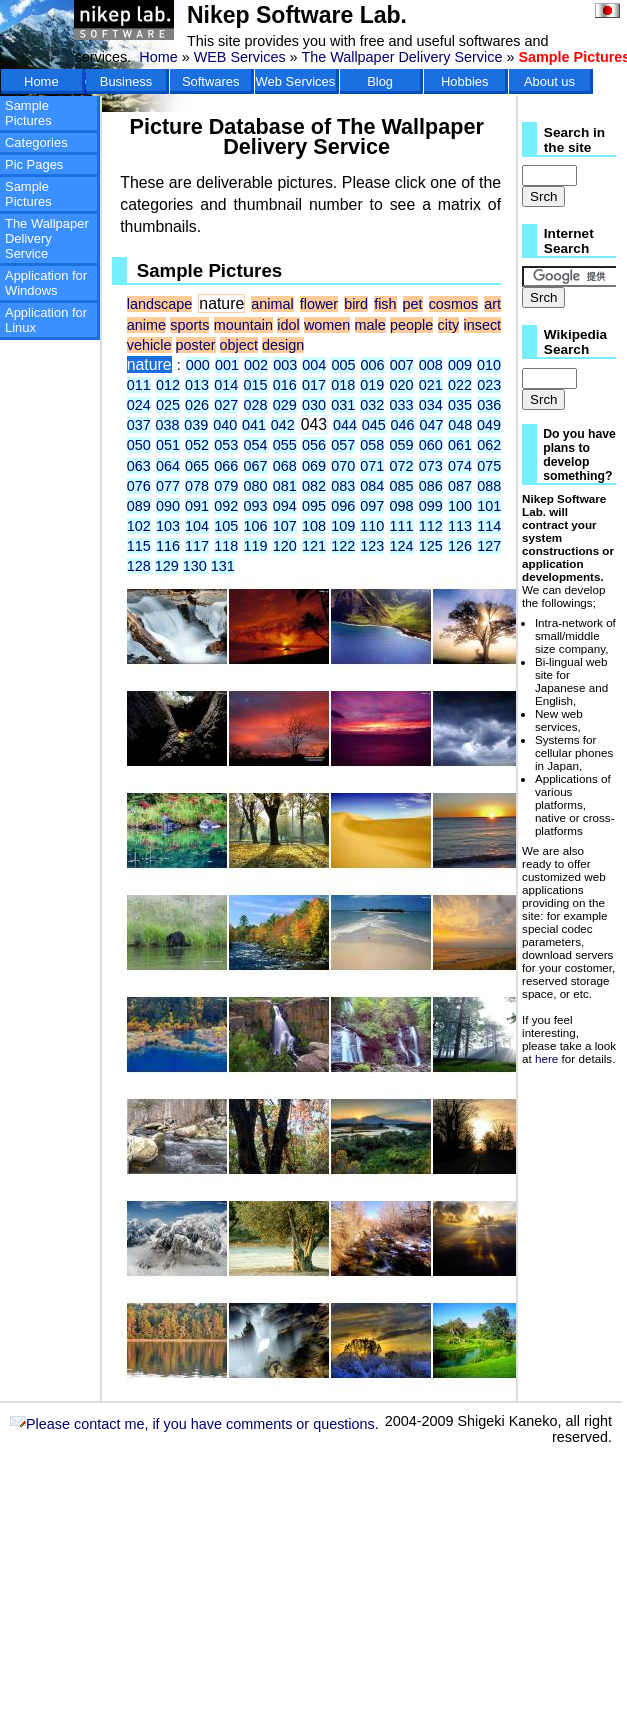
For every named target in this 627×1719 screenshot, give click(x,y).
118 (226, 546)
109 (343, 526)
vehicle (149, 345)
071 (372, 466)
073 (431, 466)
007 (402, 365)
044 (345, 425)
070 (343, 466)
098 (402, 506)
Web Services (296, 81)
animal (272, 304)
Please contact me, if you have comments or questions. (194, 1424)
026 (197, 405)
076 (139, 486)
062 (489, 445)
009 (460, 365)
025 (168, 405)
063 (139, 466)
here (546, 1058)
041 (254, 425)
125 (431, 546)
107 (285, 526)
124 (402, 546)
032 (372, 405)
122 (343, 546)
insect (483, 325)
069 (314, 466)
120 (285, 546)
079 (226, 486)
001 (227, 365)
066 (226, 466)
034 (431, 405)
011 (139, 385)
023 (489, 385)
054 (256, 445)
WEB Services (240, 57)
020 (402, 385)
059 (402, 445)
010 (489, 365)
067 (256, 466)
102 (139, 526)
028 (256, 405)
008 (431, 365)
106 (256, 526)
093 (256, 506)
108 (314, 526)
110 (372, 526)
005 (343, 365)
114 (489, 526)
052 (197, 445)
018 (343, 385)
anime (146, 325)
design (283, 345)
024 (139, 405)
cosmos (454, 304)
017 (314, 385)
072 (402, 466)
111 (402, 526)
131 (223, 566)
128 (139, 566)
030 (314, 405)
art (492, 304)
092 (226, 506)
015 (256, 385)
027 (226, 405)
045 (374, 425)
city (449, 325)
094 (285, 506)
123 (372, 546)
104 (197, 526)
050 (139, 445)
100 (460, 506)
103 (168, 526)
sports (189, 325)
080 (256, 486)
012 (168, 385)
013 (197, 385)
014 (226, 385)
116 (168, 546)
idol (288, 325)
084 (372, 486)
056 (314, 445)
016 (285, 385)
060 (431, 445)
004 (314, 365)
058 (372, 445)
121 (314, 546)
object (239, 345)
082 (314, 486)
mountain (243, 325)
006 (373, 365)
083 (343, 486)
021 (431, 385)
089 (139, 506)
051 (168, 445)
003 (285, 365)
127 (489, 546)
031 (343, 405)
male (370, 325)
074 (460, 466)
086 (431, 486)
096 (343, 506)
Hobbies (465, 81)
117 (197, 546)
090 (168, 506)
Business (126, 81)
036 (489, 405)
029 (285, 405)
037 (139, 425)
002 (256, 365)
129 (167, 566)
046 (403, 425)
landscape (160, 304)
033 (402, 405)
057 (343, 445)
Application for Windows (46, 283)
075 (489, 466)
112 (431, 526)
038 (168, 425)
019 (372, 385)
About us (549, 81)
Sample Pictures (28, 113)
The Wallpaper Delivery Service (401, 57)
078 (197, 486)
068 (285, 466)
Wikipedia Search (575, 342)
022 (460, 385)
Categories (36, 142)
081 (285, 486)
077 (168, 486)
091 (197, 506)
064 (168, 466)
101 (489, 506)
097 (372, 506)
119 (256, 546)
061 (460, 445)
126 (460, 546)
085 (402, 486)
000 (198, 365)
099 (431, 506)
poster (196, 345)
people (411, 325)
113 (460, 526)
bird (356, 304)
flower (319, 304)
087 (460, 486)
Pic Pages (34, 164)
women (327, 325)
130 (195, 566)
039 (196, 425)
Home (158, 57)
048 (460, 425)
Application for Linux (46, 320)
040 (225, 425)
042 (283, 425)
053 (226, 445)
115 (139, 546)
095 (314, 506)
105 (226, 526)
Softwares (211, 81)
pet (413, 304)
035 (460, 405)
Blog (380, 81)
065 (197, 466)
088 (489, 486)
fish (385, 304)
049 (489, 425)
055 (285, 445)
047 (431, 425)
